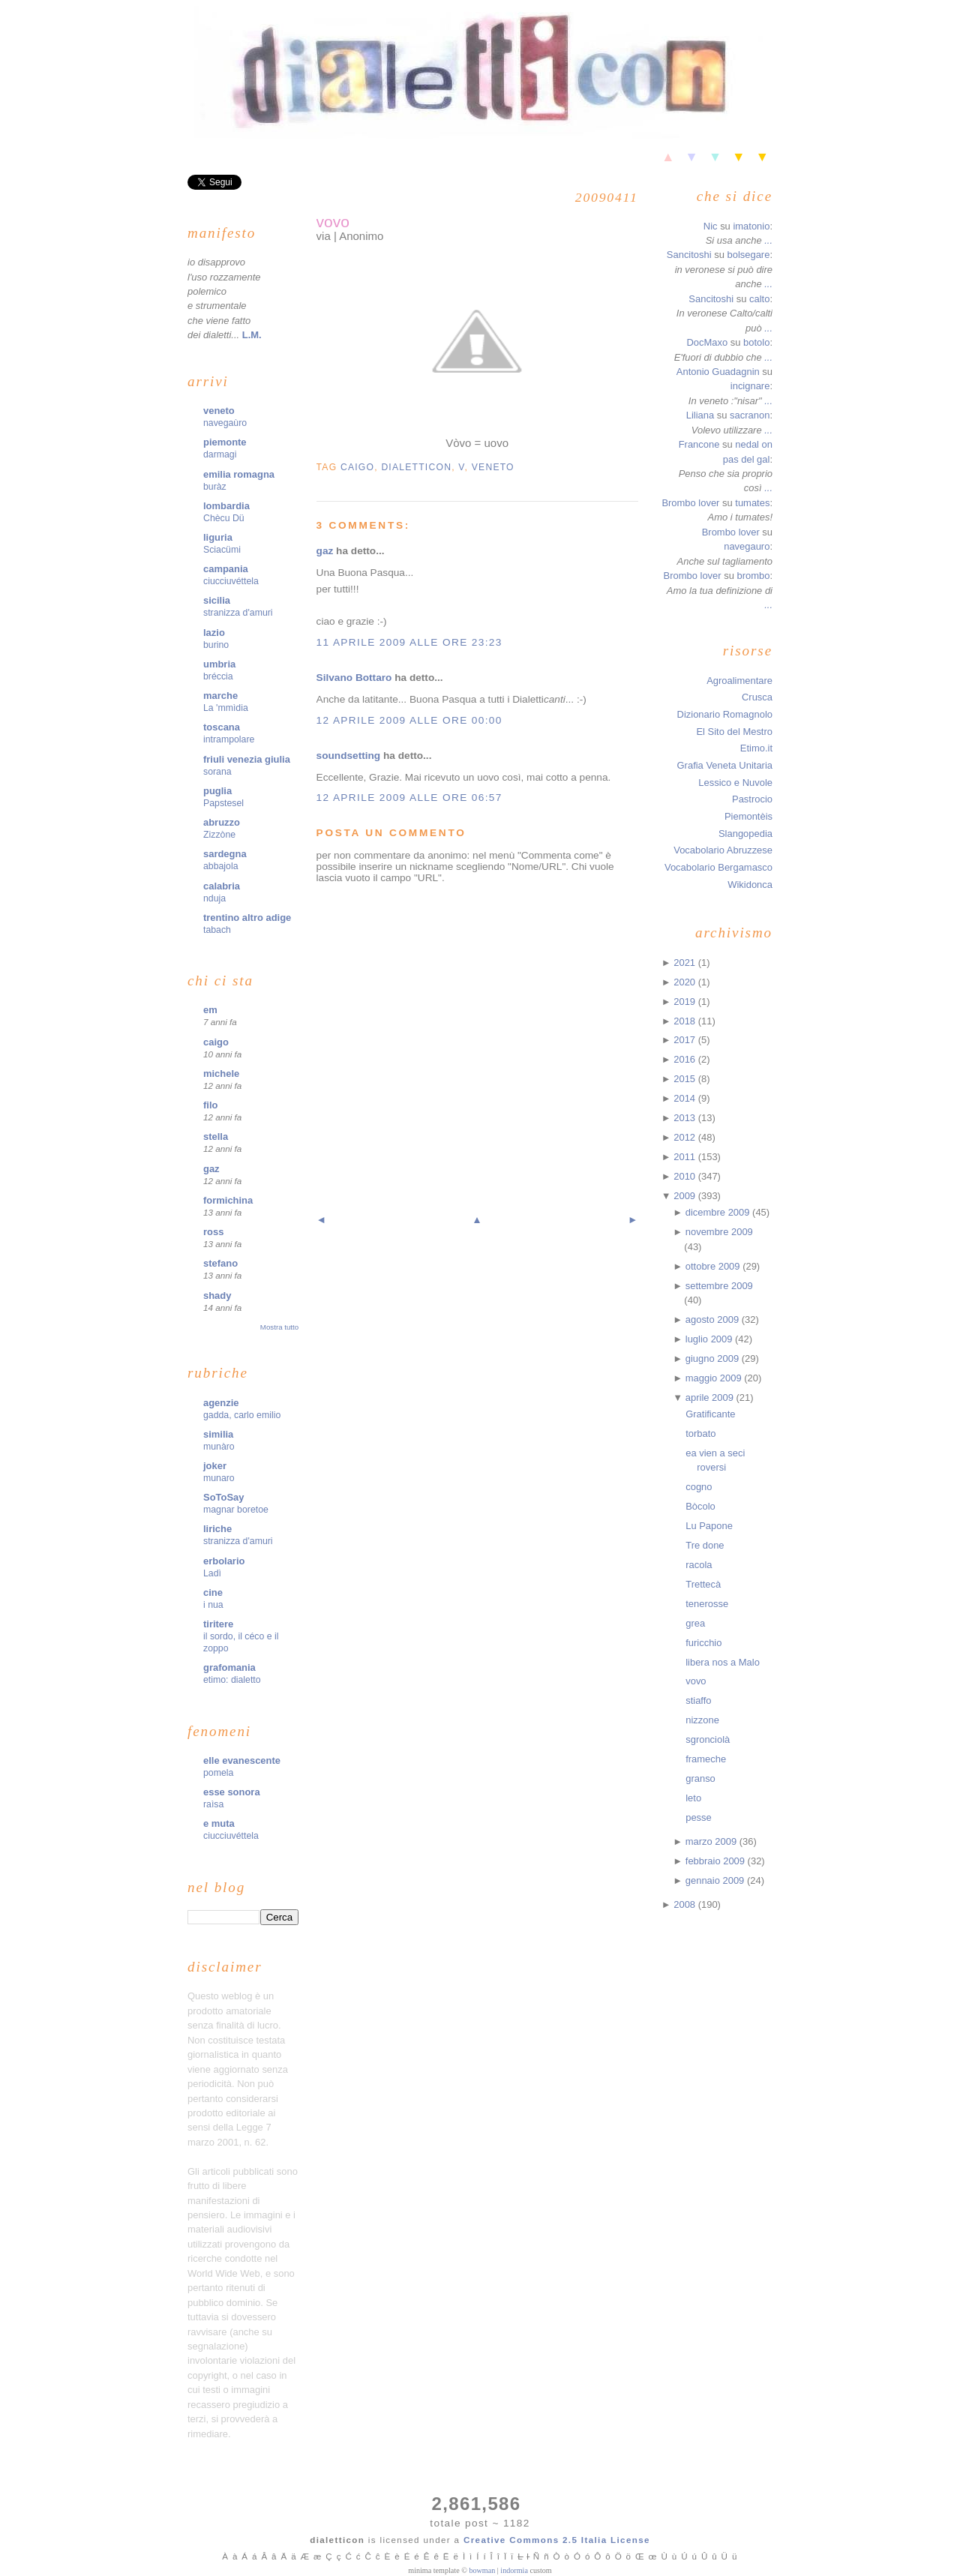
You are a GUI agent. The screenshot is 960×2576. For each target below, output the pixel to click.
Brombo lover (690, 502)
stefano (220, 1263)
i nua (213, 1605)
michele (221, 1073)
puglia (217, 790)
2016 (686, 1059)
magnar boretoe (235, 1509)
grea (695, 1623)
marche (220, 695)
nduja (214, 898)
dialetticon (416, 467)
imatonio (751, 226)
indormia (514, 2570)
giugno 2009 (714, 1358)
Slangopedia (745, 833)
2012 (686, 1137)
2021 (686, 962)
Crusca (757, 697)
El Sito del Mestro (734, 731)
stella (215, 1136)
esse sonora (231, 1792)
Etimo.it (756, 748)
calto (759, 298)
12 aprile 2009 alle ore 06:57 (409, 797)
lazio (214, 632)
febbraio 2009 (717, 1861)
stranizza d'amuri (238, 612)
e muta (219, 1823)
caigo (216, 1042)
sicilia (216, 600)
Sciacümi (222, 549)
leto (693, 1798)
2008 (686, 1904)
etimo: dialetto (232, 1680)
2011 (686, 1156)
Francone (699, 444)
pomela (218, 1773)
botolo (756, 342)
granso (701, 1778)
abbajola (220, 866)
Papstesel (223, 803)
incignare (750, 385)
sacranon (750, 415)
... (768, 240)
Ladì (212, 1573)
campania (225, 568)
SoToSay (223, 1497)
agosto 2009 (714, 1319)
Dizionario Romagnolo (724, 714)
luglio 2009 (710, 1339)
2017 (686, 1039)
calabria (221, 886)
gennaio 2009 (716, 1880)
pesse (699, 1817)
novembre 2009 (719, 1231)
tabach (217, 930)
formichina (228, 1200)
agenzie (221, 1402)
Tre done (705, 1545)
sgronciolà (708, 1739)
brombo (753, 575)
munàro (219, 1446)
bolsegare (748, 254)
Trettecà (703, 1584)
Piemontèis (748, 816)
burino (216, 645)
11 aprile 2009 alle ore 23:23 (409, 642)
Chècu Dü (223, 518)
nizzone (702, 1720)
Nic (711, 226)
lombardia (226, 505)
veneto (219, 410)
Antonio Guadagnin (718, 371)
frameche (706, 1759)
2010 (686, 1176)
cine (213, 1592)
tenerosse (707, 1603)
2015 (686, 1078)
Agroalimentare (739, 680)
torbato (701, 1433)
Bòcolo (701, 1506)
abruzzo (221, 822)
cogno (699, 1486)
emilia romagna (238, 474)
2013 (686, 1117)
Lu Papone (709, 1525)
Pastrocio (752, 799)
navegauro (747, 546)
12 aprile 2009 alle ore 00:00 (409, 720)
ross (213, 1231)
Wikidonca (750, 884)
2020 (686, 982)
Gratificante (710, 1414)
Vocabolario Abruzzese (723, 850)
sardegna (225, 853)
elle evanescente (241, 1760)
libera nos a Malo (723, 1662)
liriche (217, 1528)
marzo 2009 (713, 1841)
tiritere (218, 1624)
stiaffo (698, 1700)
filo (210, 1105)
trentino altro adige (247, 917)
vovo (333, 221)
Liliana (700, 415)
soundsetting (348, 755)
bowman (482, 2570)
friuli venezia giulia (246, 759)
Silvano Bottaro (354, 677)
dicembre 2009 (719, 1212)
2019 (686, 1001)
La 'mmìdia (225, 708)
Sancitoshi (689, 254)
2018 (686, 1021)
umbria (219, 664)
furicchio (704, 1642)
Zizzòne (219, 834)
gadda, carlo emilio (241, 1415)
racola (699, 1564)
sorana (217, 771)
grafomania (229, 1667)
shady (217, 1295)
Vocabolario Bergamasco (718, 867)
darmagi (219, 454)
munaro (219, 1478)
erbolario (223, 1561)
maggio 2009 (715, 1378)
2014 (686, 1098)
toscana (221, 727)
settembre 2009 (719, 1285)
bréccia (218, 676)
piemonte (225, 442)
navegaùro (225, 423)
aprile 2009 (711, 1397)
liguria (217, 537)
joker (214, 1465)
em (210, 1009)
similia (218, 1434)
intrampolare (228, 739)
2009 (686, 1195)
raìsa (213, 1804)
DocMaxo (707, 342)
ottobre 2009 (714, 1266)
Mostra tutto (279, 1327)
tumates (752, 502)
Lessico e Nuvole (735, 782)
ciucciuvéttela (231, 581)
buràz (214, 486)
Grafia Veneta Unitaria (724, 765)
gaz (211, 1168)
